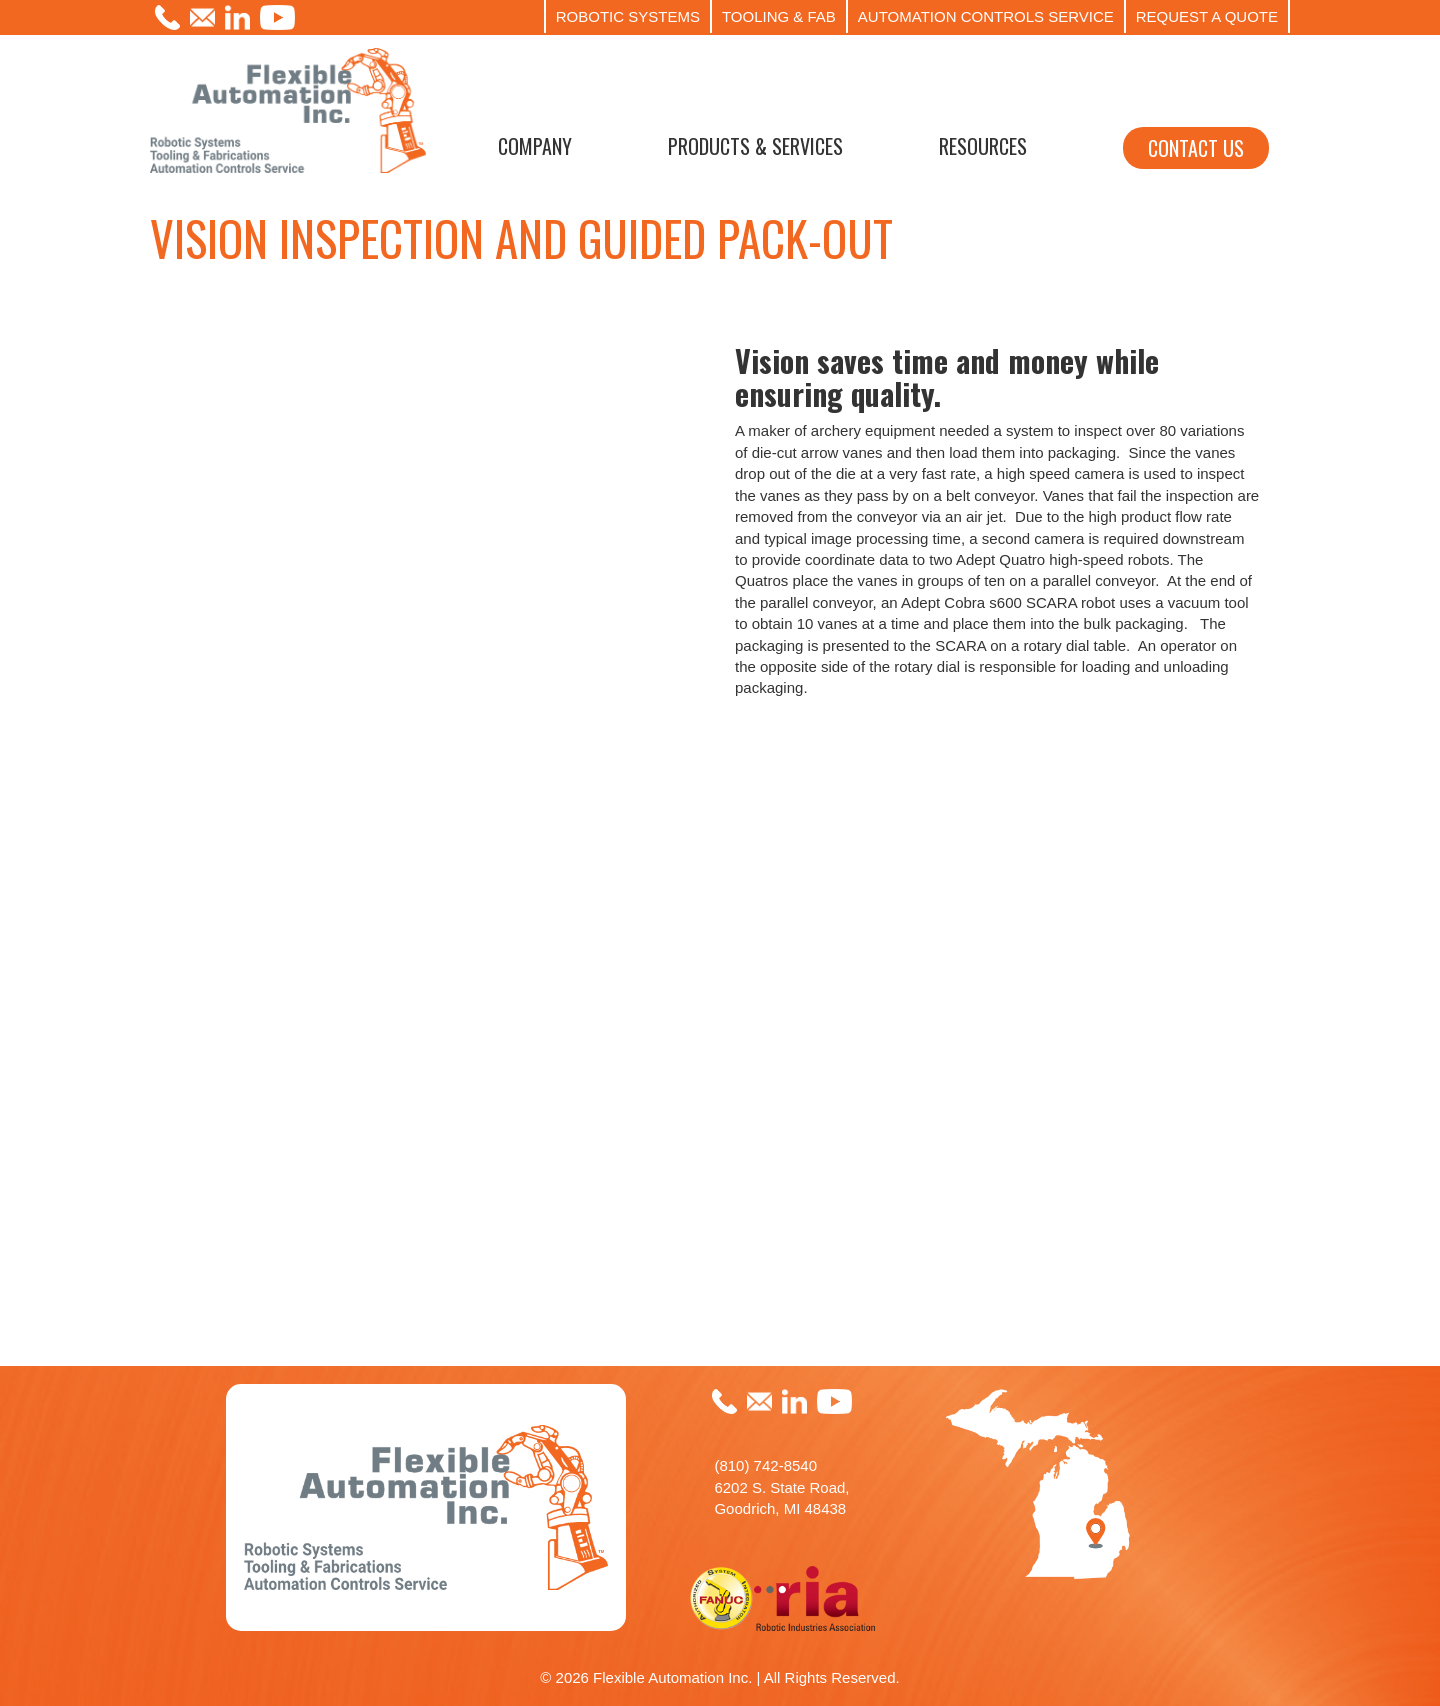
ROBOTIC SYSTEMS (628, 16)
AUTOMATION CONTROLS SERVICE (986, 16)
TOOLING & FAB (779, 16)
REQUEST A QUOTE (1207, 16)
